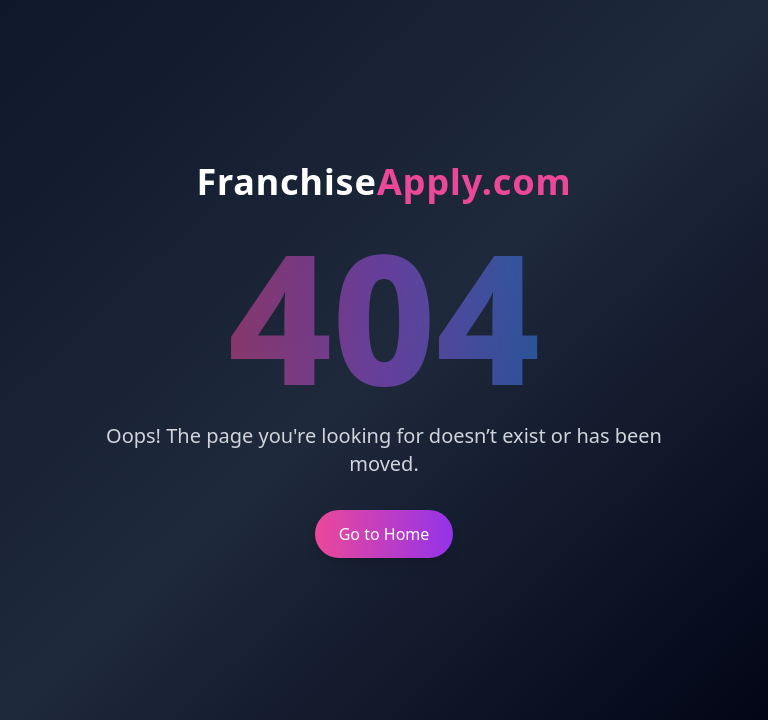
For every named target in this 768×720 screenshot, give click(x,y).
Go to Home (384, 534)
